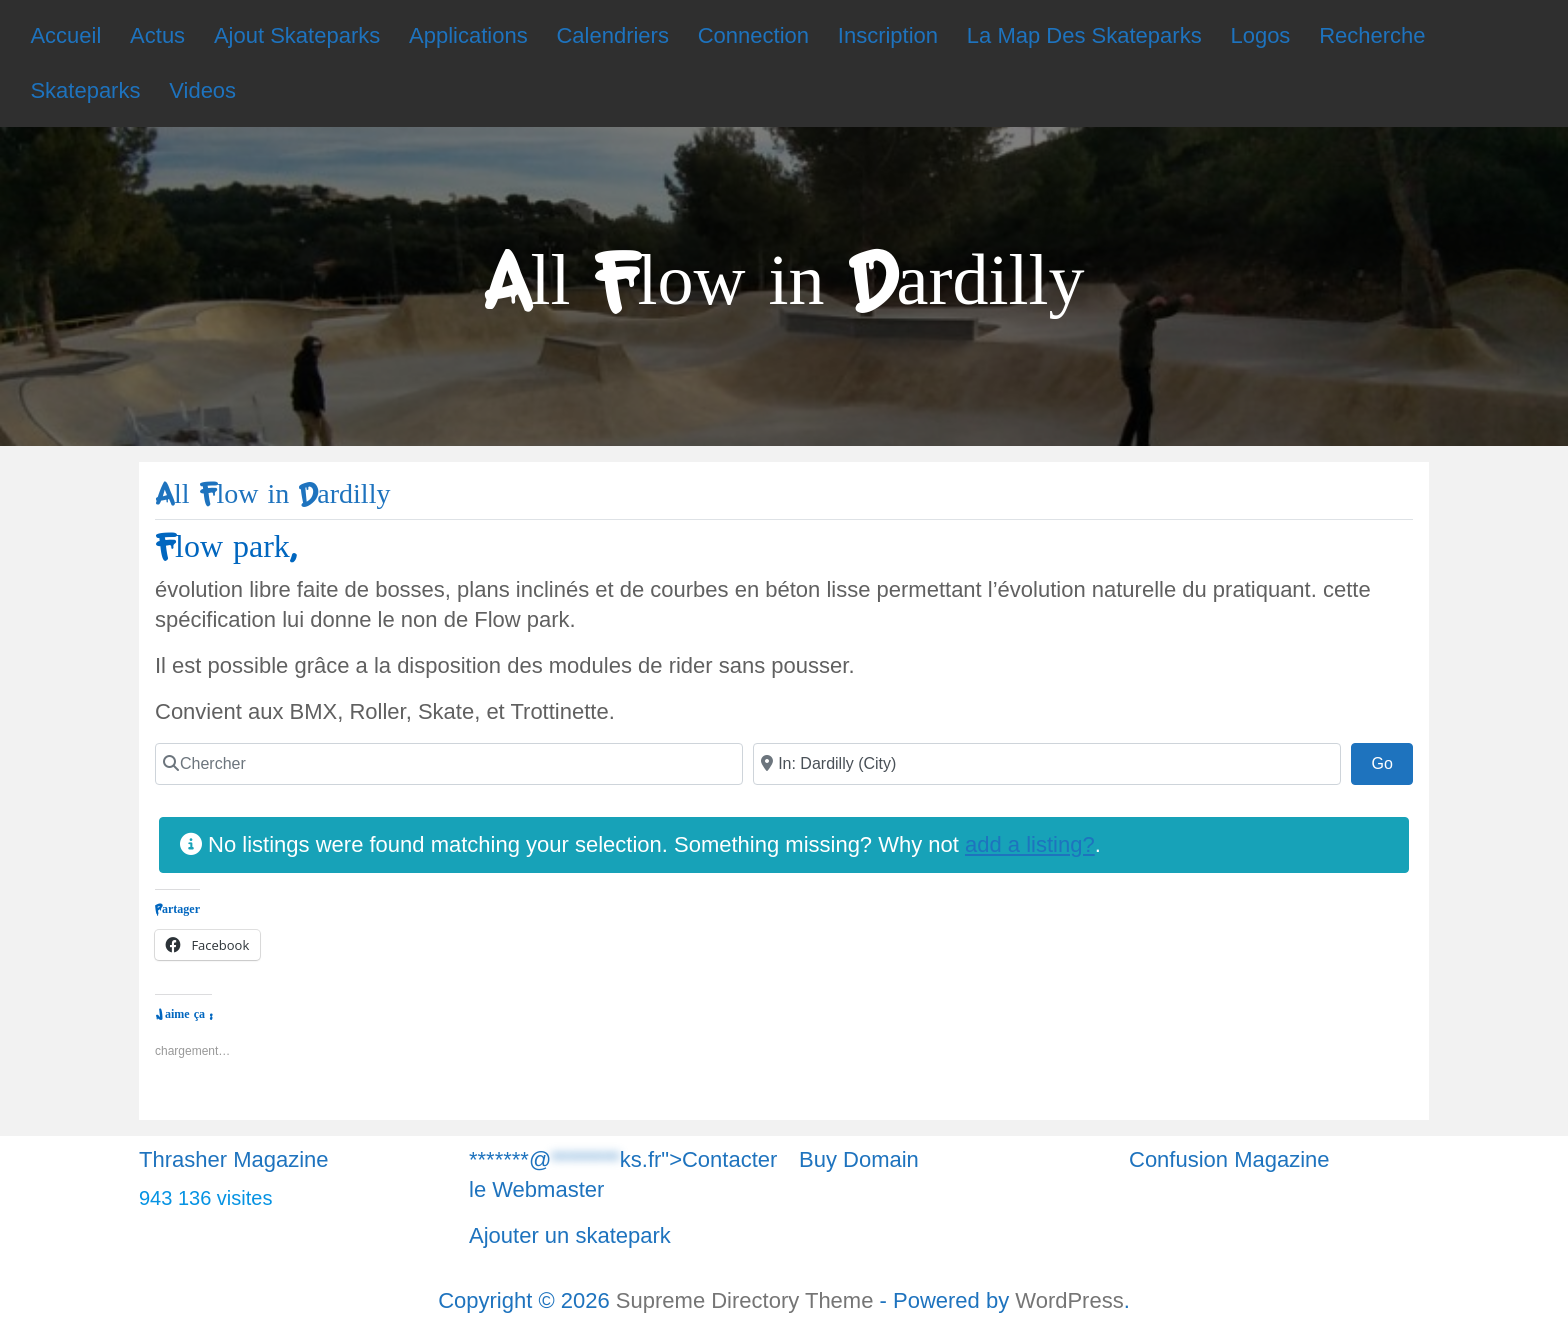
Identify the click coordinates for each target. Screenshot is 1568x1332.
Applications (468, 35)
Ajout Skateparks (297, 35)
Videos (202, 90)
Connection (753, 35)
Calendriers (612, 35)
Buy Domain (859, 1159)
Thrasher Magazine (234, 1159)
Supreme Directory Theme (748, 1300)
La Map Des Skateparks (1084, 35)
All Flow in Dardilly (272, 494)
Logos (1260, 35)
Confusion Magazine (1229, 1159)
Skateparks (85, 90)
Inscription (888, 35)
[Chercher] (449, 764)
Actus (157, 35)
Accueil (65, 35)
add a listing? (1030, 844)
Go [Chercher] (1392, 761)
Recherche (1372, 35)
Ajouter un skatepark (570, 1235)
